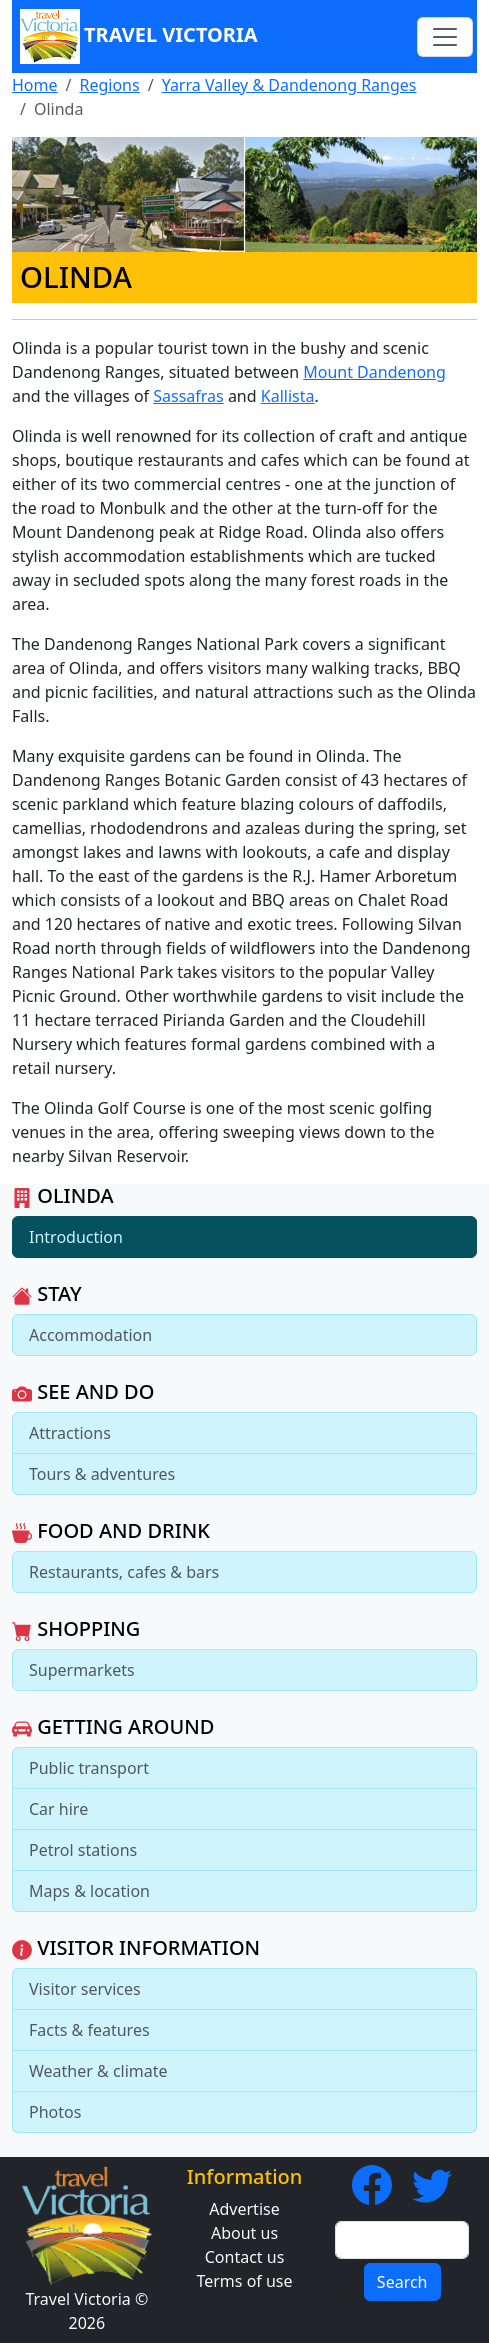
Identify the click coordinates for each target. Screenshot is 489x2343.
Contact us (245, 2257)
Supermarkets (82, 1670)
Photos (55, 2112)
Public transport (89, 1768)
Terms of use (244, 2281)
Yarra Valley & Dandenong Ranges (289, 85)
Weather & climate (98, 2071)
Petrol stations (83, 1850)
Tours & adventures (102, 1474)
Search (402, 2282)
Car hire (58, 1809)
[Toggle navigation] (445, 37)
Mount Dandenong (374, 372)
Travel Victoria (139, 36)
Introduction (76, 1237)
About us (244, 2233)
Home (35, 85)
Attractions (70, 1433)
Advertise (244, 2209)
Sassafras (188, 396)
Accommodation (90, 1335)
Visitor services (85, 1989)
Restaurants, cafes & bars (124, 1572)
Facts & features (89, 2030)
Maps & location (89, 1891)
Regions (109, 85)
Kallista (288, 396)
